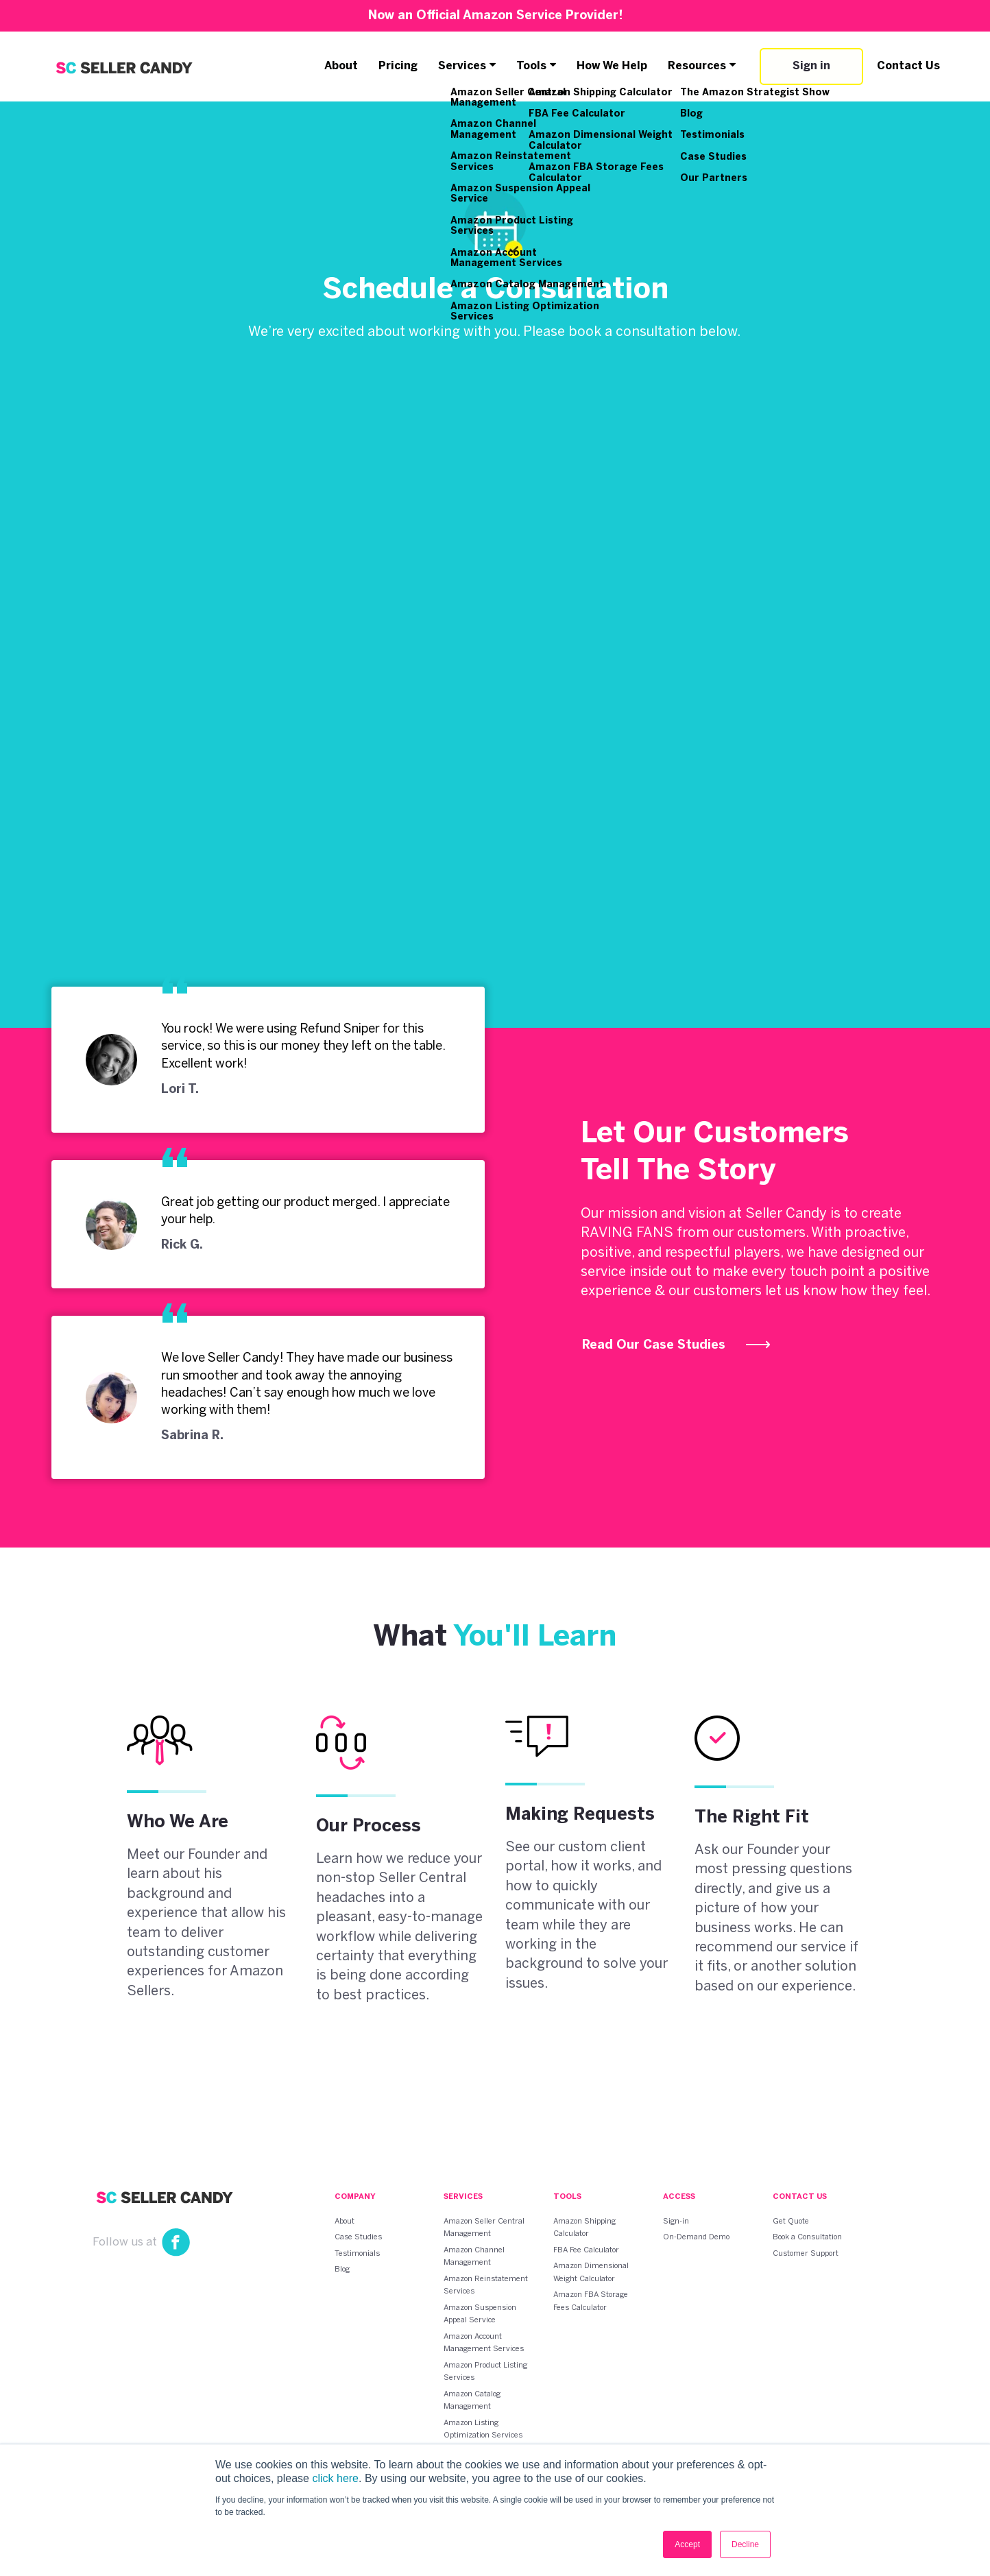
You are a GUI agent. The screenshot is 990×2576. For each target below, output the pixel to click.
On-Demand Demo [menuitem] (696, 2237)
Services (463, 66)
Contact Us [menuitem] (800, 2196)
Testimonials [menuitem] (357, 2253)
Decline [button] (745, 2544)
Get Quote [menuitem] (791, 2220)
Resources (697, 66)
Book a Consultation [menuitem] (807, 2237)
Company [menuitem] (355, 2196)
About (342, 66)
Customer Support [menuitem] (805, 2253)
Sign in (811, 66)
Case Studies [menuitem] (358, 2237)
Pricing (398, 66)
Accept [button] (687, 2544)
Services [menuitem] (463, 2196)
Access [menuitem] (679, 2196)
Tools (532, 66)
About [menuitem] (344, 2220)
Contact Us (908, 66)
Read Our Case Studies (676, 1345)
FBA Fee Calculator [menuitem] (586, 2249)
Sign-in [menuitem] (676, 2220)
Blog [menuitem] (342, 2269)
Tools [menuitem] (567, 2196)
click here (335, 2478)
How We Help (612, 66)
